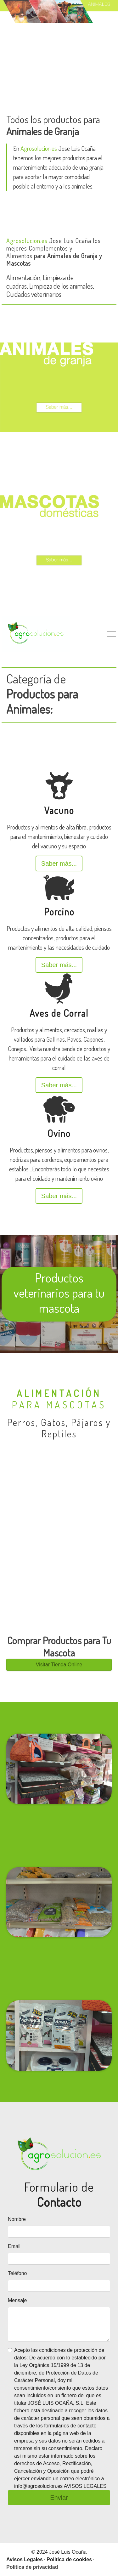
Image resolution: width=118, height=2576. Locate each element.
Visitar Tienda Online (59, 1664)
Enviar (59, 2497)
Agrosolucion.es (38, 148)
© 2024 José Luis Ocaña (59, 2552)
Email (14, 2246)
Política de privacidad (32, 2567)
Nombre (17, 2219)
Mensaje (17, 2300)
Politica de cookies (69, 2559)
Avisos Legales (24, 2559)
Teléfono (17, 2273)
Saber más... (59, 863)
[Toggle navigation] (111, 634)
